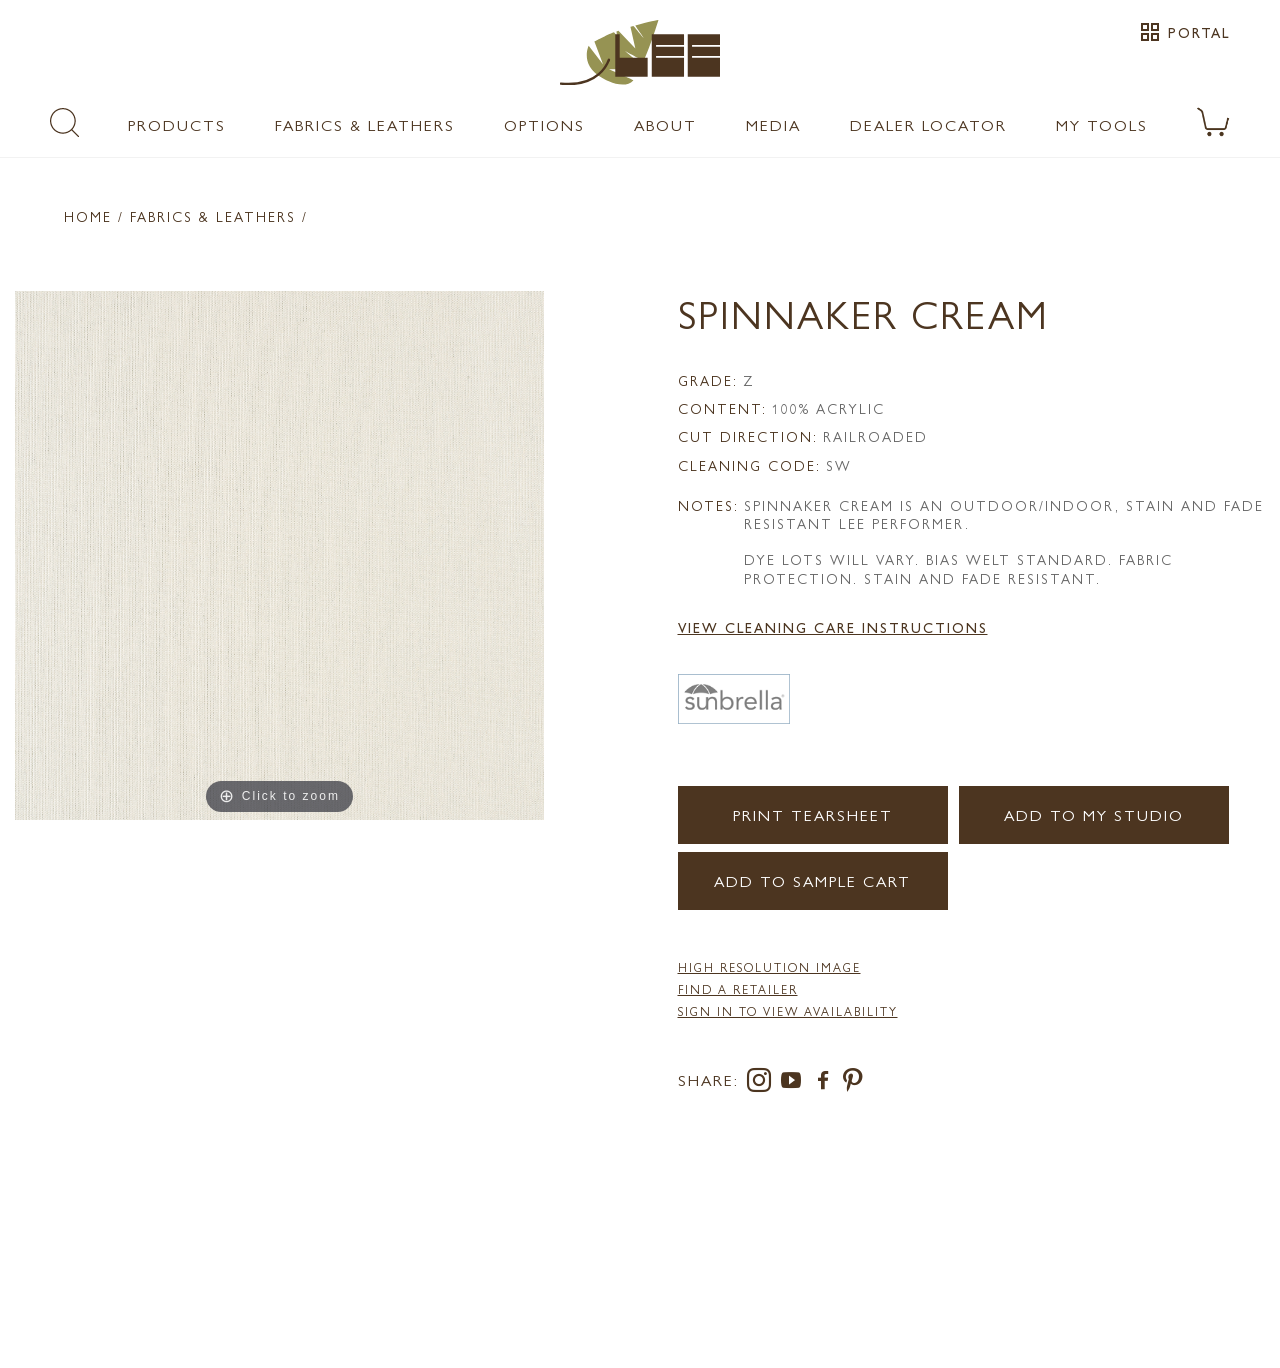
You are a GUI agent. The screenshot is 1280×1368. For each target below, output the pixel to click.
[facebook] (827, 1083)
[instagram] (763, 1083)
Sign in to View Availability (788, 1011)
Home (88, 216)
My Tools (1102, 124)
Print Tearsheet (813, 814)
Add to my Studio (1094, 814)
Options (544, 124)
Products (177, 124)
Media (773, 124)
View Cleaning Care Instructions (833, 627)
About (665, 124)
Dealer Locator (928, 124)
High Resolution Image (769, 967)
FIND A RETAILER (738, 989)
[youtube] (795, 1083)
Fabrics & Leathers (365, 124)
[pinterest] (853, 1083)
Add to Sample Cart (812, 880)
